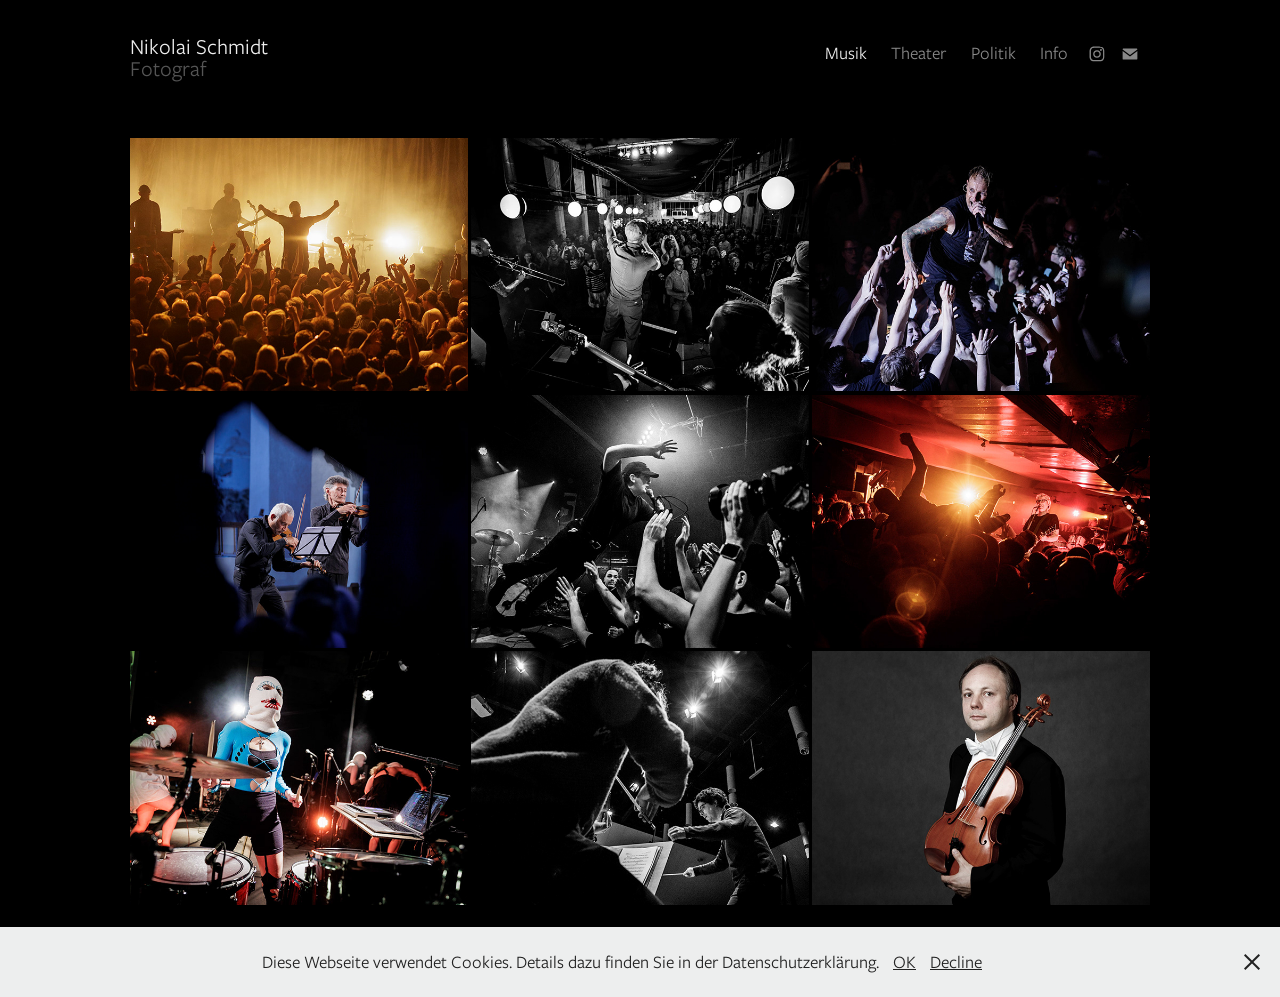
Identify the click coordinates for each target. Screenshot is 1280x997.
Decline (956, 962)
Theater (918, 53)
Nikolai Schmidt (264, 46)
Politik (993, 53)
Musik (846, 53)
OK (904, 962)
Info (1054, 53)
